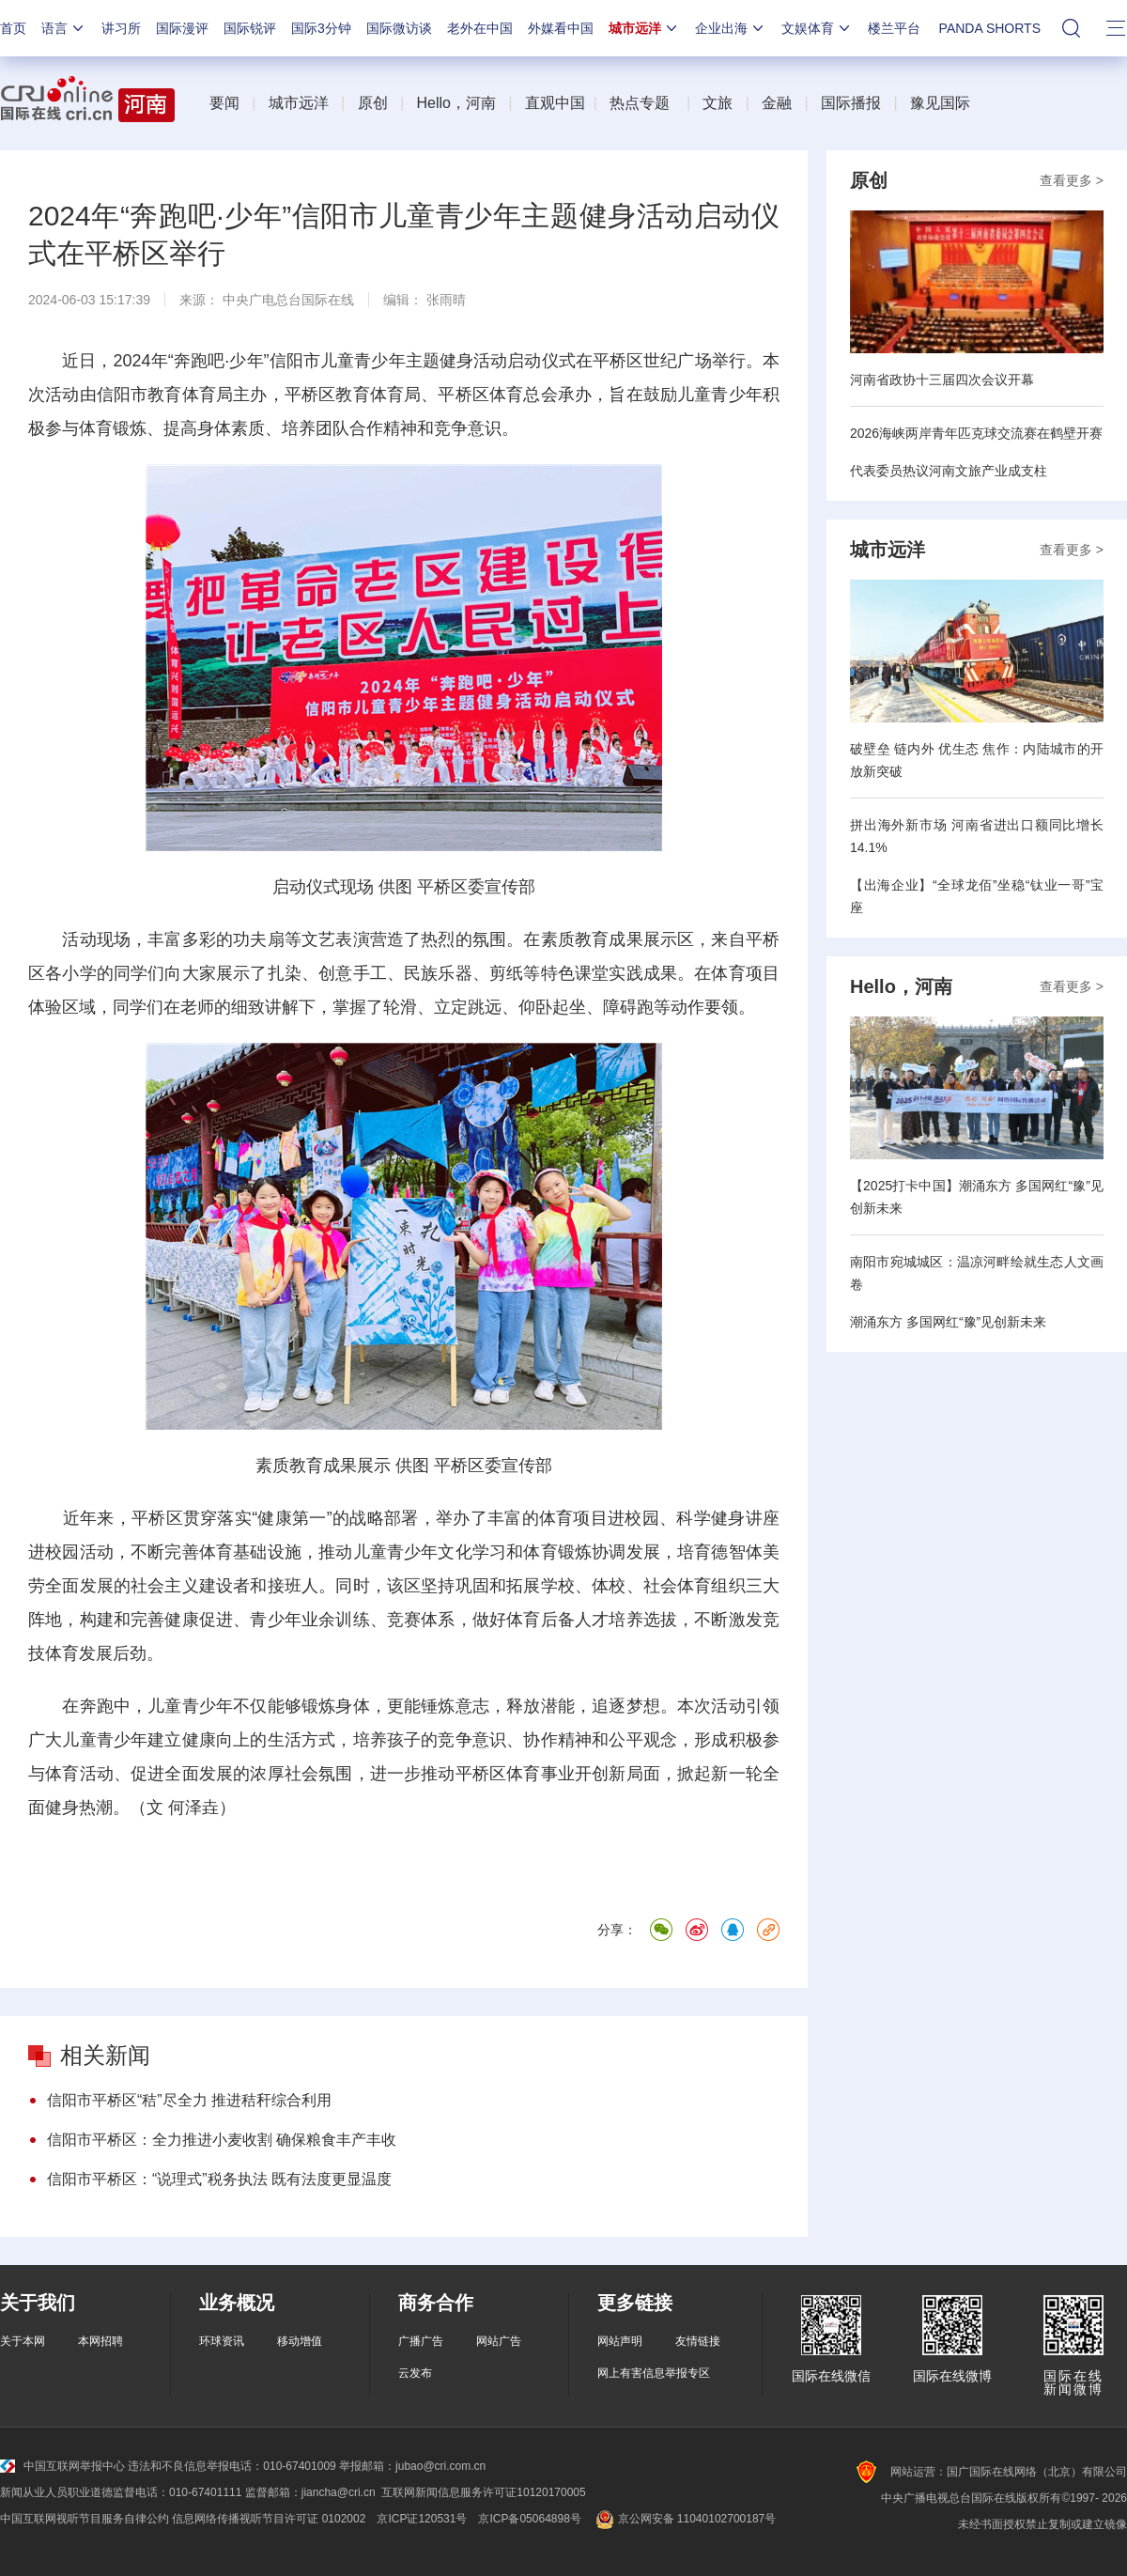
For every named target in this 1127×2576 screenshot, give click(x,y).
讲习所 (121, 28)
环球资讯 (221, 2341)
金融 (777, 103)
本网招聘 (100, 2341)
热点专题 (640, 103)
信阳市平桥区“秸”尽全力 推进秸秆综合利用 (189, 2100)
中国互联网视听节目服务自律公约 (84, 2518)
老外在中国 (480, 28)
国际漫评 (182, 28)
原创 (373, 103)
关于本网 (22, 2341)
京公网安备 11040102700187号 (684, 2518)
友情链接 (697, 2341)
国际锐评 (250, 28)
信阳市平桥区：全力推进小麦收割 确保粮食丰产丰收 (221, 2140)
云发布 (415, 2373)
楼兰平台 (894, 28)
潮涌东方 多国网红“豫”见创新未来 (948, 1321)
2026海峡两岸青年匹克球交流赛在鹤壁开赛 (976, 433)
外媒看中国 (561, 28)
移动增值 (299, 2341)
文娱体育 (817, 28)
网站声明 (619, 2341)
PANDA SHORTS (990, 28)
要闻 (224, 103)
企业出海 (730, 28)
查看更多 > (1072, 180)
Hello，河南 (455, 103)
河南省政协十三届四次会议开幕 (942, 379)
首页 (13, 28)
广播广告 (420, 2341)
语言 (63, 28)
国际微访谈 (399, 28)
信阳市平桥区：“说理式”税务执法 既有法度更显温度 (219, 2179)
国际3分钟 (321, 28)
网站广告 (498, 2341)
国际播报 (851, 103)
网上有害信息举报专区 (653, 2373)
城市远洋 (644, 28)
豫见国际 (940, 103)
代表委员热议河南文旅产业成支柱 (948, 470)
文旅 (717, 103)
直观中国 (555, 103)
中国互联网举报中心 (62, 2466)
